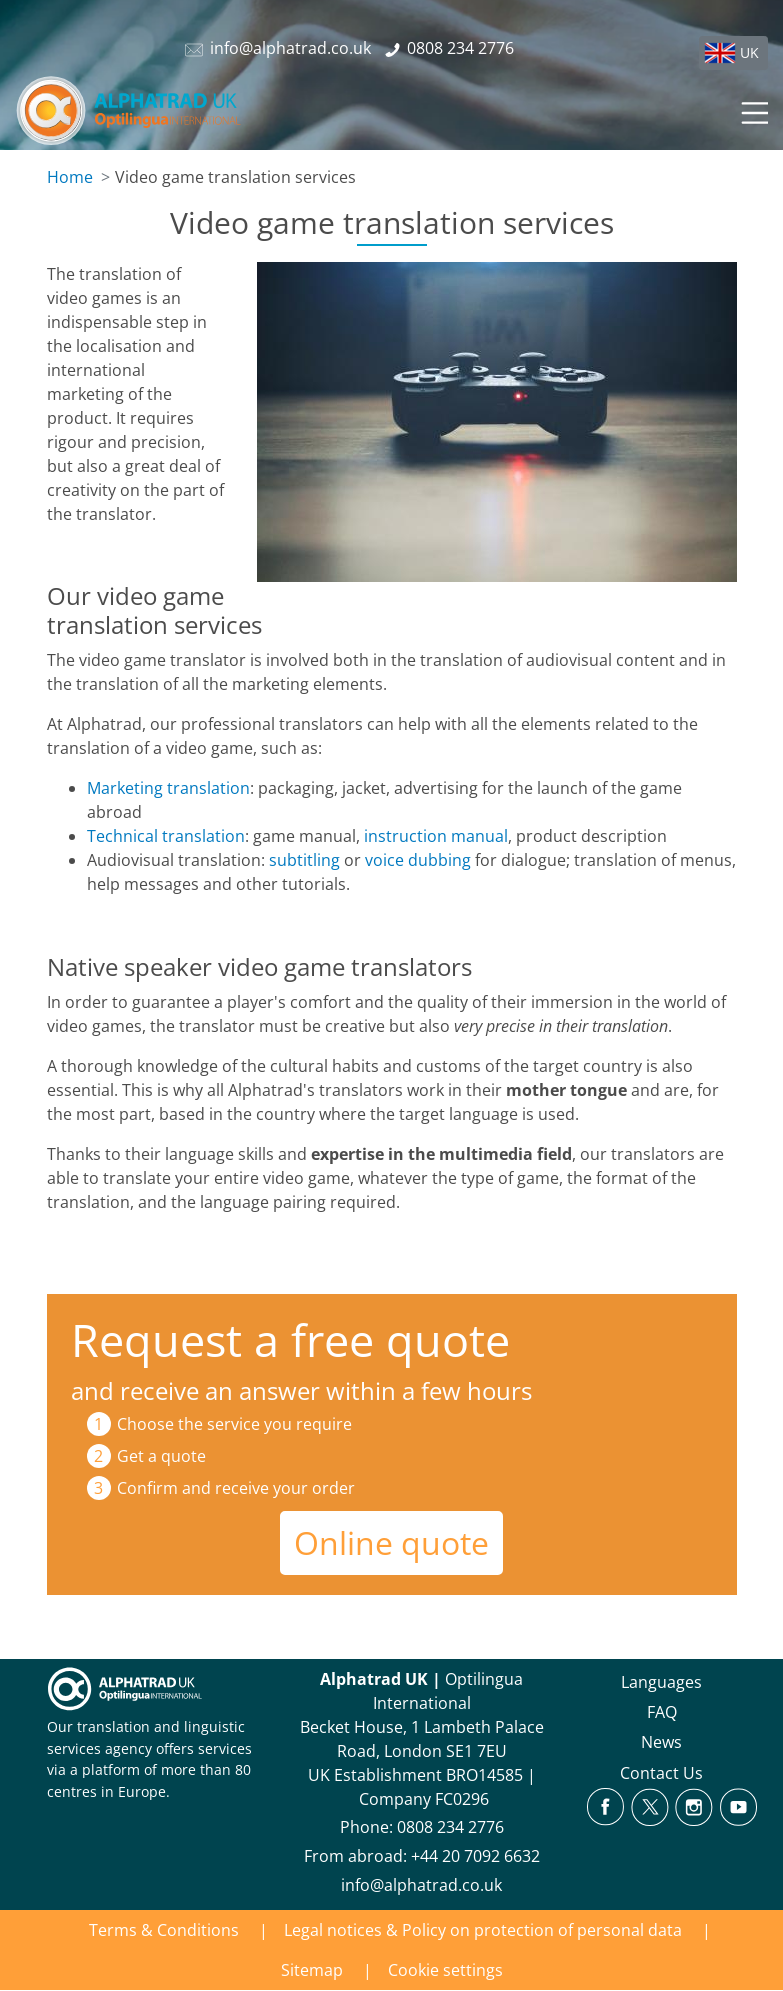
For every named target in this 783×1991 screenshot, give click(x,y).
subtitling (304, 860)
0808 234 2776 (450, 1827)
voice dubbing (418, 860)
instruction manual (436, 836)
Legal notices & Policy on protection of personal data (483, 1930)
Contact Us (661, 1773)
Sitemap (312, 1970)
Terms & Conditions (164, 1930)
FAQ (662, 1712)
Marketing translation (168, 788)
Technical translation (166, 836)
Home (70, 177)
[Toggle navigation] (753, 110)
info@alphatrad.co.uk (421, 1885)
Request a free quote (290, 1339)
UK (749, 52)
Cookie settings (445, 1970)
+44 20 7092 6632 (475, 1856)
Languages (661, 1682)
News (661, 1742)
